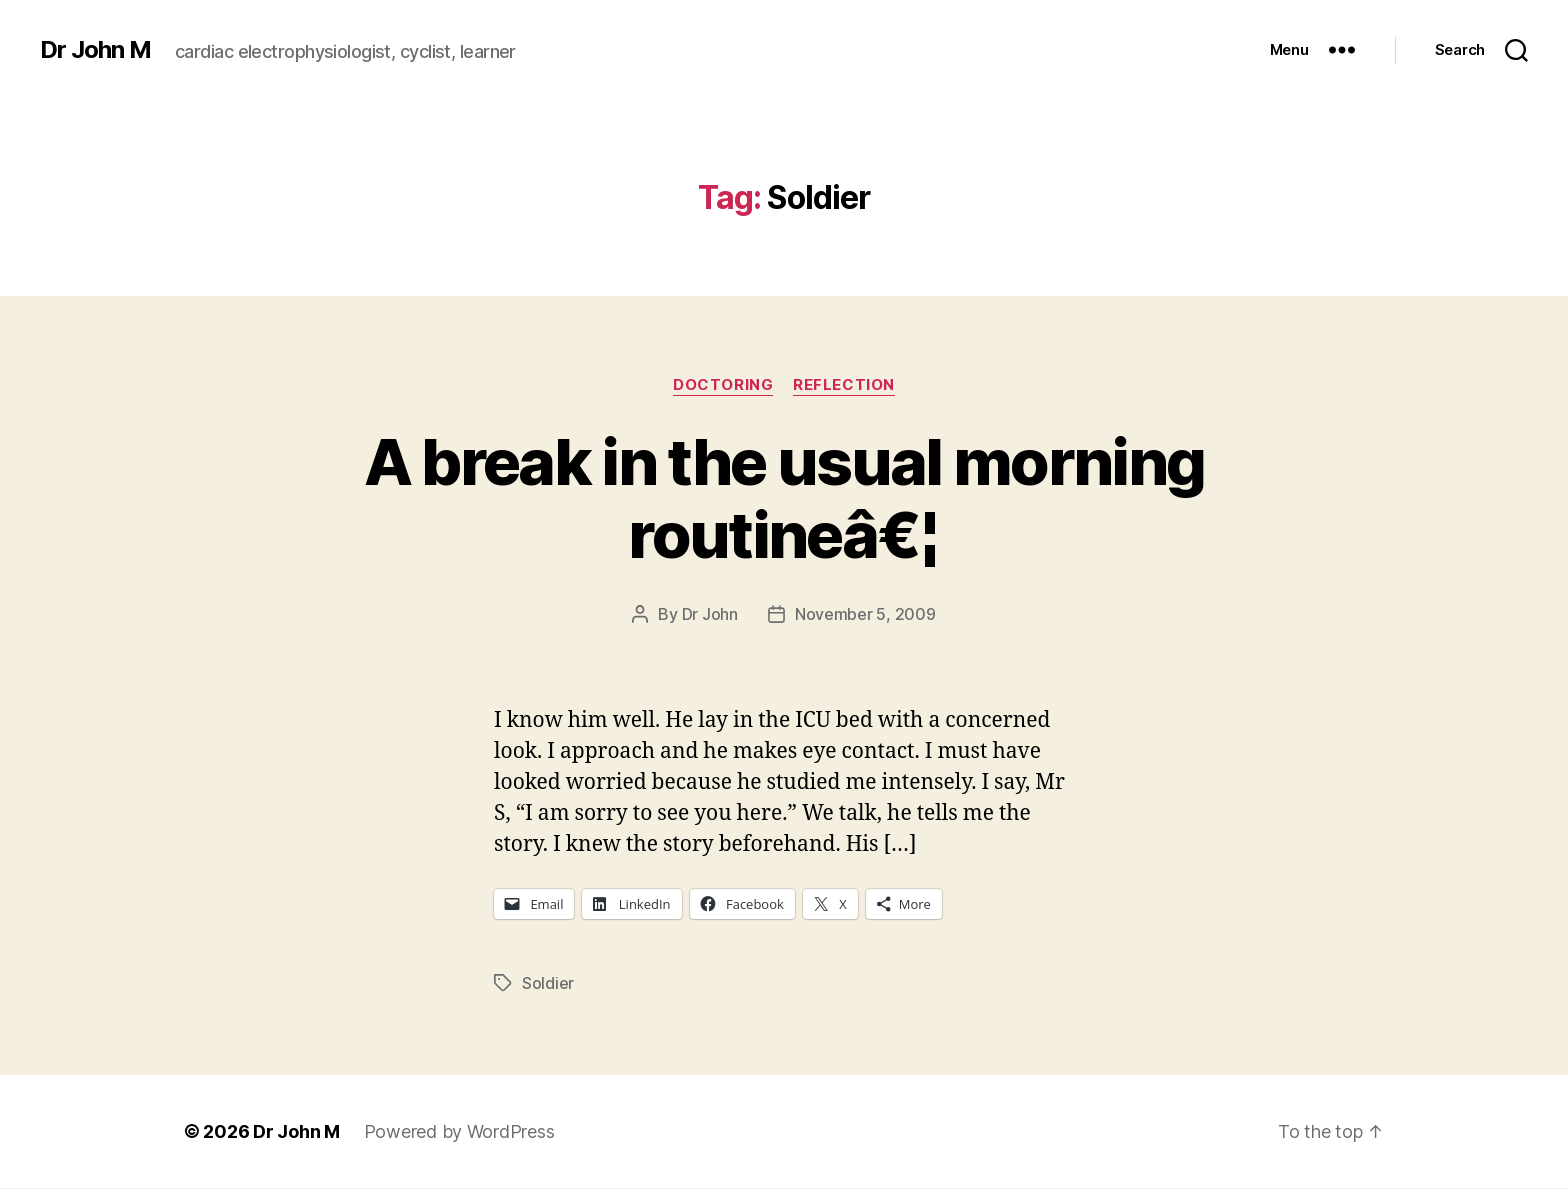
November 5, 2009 (865, 614)
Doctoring (723, 385)
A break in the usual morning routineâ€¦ (784, 498)
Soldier (548, 983)
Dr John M (95, 50)
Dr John (710, 614)
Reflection (844, 385)
